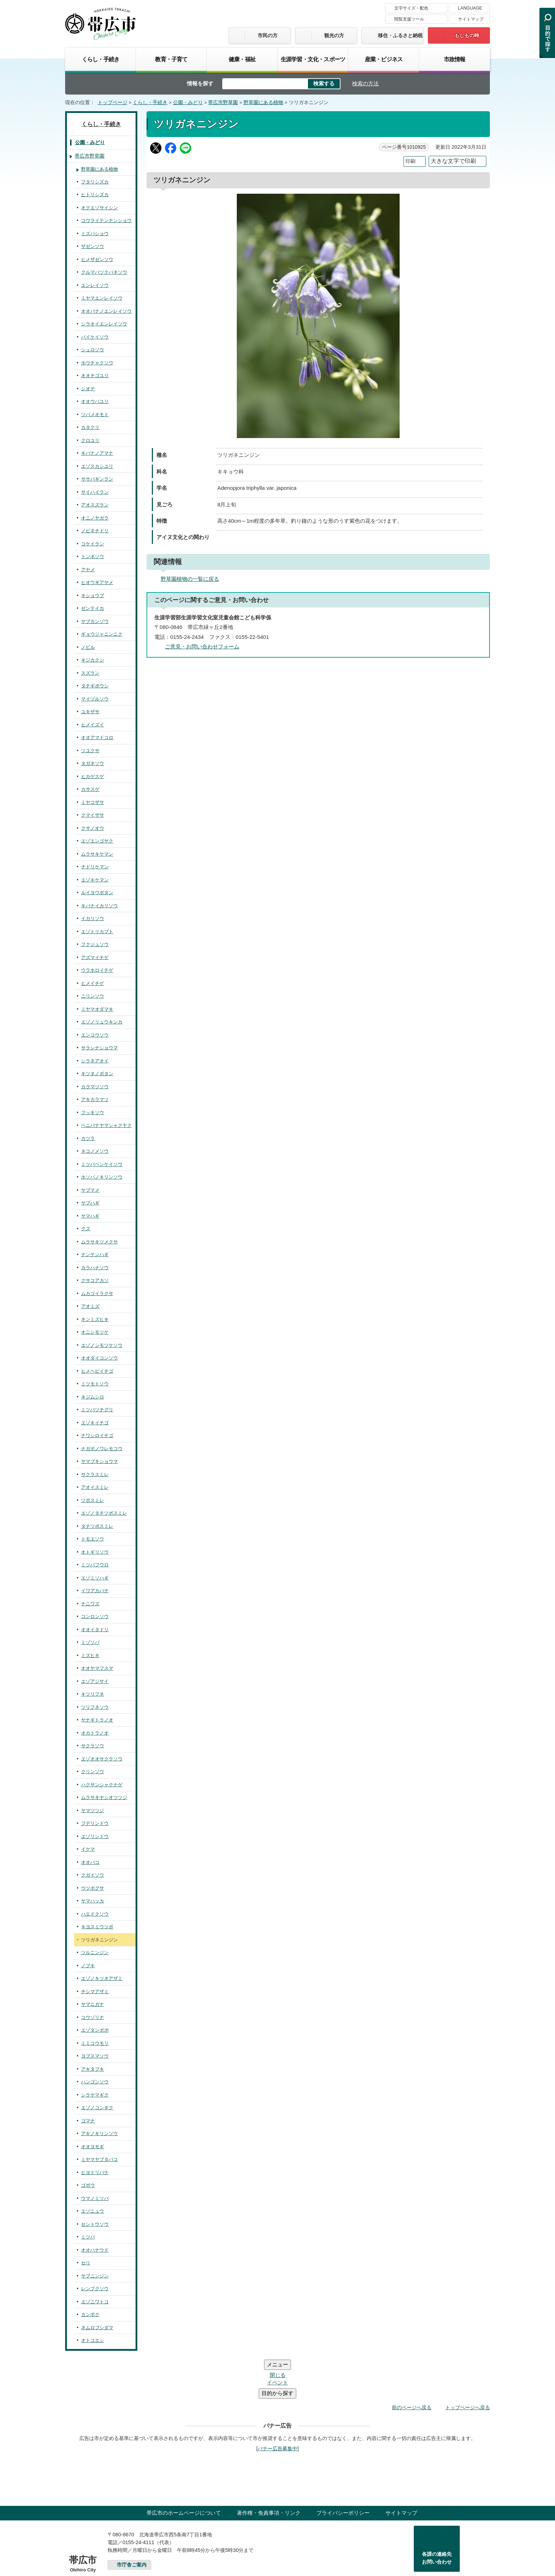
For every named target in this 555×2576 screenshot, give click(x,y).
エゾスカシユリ (97, 466)
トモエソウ (92, 1539)
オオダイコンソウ (99, 1358)
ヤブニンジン (95, 2276)
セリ (85, 2262)
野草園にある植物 (263, 102)
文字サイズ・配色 (411, 8)
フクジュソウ (95, 944)
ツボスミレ (92, 1500)
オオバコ (90, 1862)
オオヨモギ (92, 2146)
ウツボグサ (92, 1888)
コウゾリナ (92, 2017)
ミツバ (88, 2237)
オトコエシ (92, 2340)
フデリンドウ (95, 1823)
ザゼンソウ (92, 246)
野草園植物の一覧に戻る (190, 579)
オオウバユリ (95, 401)
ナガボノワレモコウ (101, 1448)
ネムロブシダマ (97, 2327)
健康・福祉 (242, 59)
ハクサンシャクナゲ (101, 1784)
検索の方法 (365, 83)
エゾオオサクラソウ (101, 1758)
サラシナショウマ (99, 1047)
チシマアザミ (95, 1991)
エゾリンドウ (95, 1836)
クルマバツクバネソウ (104, 272)
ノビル (88, 647)
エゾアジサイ (95, 1681)
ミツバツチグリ (97, 1409)
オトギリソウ (95, 1552)
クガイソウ (92, 1875)
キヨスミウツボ (97, 1926)
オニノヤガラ (95, 518)
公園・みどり (188, 102)
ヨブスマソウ (95, 2056)
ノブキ (88, 1965)
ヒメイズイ (92, 724)
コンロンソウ (95, 1616)
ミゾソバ (90, 1642)
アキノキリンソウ (99, 2133)
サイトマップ (471, 19)
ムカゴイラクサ (97, 1293)
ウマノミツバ (95, 2198)
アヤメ (88, 569)
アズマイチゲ (95, 957)
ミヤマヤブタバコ (99, 2159)
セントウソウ (95, 2224)
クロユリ (90, 440)
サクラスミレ (95, 1474)
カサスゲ (90, 789)
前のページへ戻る (411, 2365)
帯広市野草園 (223, 102)
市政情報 (454, 59)
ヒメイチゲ (92, 983)
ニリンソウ (92, 996)
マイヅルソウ (95, 699)
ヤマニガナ (92, 2004)
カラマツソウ (95, 1086)
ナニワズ (90, 1603)
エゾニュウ (92, 2211)
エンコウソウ (95, 1035)
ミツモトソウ (95, 1383)
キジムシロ (92, 1397)
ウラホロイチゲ (97, 970)
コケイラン (92, 543)
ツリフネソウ (95, 1707)
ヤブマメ (90, 1190)
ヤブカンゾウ (95, 621)
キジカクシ (92, 660)
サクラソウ (92, 1745)
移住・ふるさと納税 (400, 35)
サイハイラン (95, 492)
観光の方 (334, 35)
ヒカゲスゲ (92, 776)
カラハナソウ (95, 1267)
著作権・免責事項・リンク (269, 2470)
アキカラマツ (95, 1099)
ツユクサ (90, 750)
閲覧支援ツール (409, 19)
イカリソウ (92, 918)
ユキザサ (90, 711)
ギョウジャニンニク (101, 634)
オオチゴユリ (95, 375)
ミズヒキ (90, 1655)
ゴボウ (88, 2185)
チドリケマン (95, 866)
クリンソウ (92, 1771)
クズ (85, 1228)
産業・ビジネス (383, 59)
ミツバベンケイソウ (101, 1164)
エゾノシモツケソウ (101, 1345)
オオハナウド (95, 2250)
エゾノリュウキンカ (101, 1022)
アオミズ (90, 1306)
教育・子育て (171, 59)
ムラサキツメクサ (99, 1241)
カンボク (90, 2314)
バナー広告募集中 (277, 2406)
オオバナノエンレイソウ (106, 311)
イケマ (88, 1849)
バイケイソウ (95, 337)
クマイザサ (92, 815)
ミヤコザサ (92, 802)
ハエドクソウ (95, 1914)
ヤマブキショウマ (99, 1461)
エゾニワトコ (95, 2301)
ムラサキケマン (97, 854)
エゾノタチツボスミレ (104, 1513)
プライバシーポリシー (343, 2470)
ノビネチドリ (95, 530)
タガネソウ (92, 763)
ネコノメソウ (95, 1151)
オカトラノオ (95, 1733)
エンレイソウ (95, 285)
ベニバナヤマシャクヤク (106, 1125)
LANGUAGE (470, 8)
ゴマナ (88, 2120)
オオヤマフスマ (97, 1668)
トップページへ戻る (467, 2365)
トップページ (112, 102)
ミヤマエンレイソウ (101, 298)
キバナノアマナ (97, 453)
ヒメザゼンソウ (97, 259)
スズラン (90, 673)
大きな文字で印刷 (453, 161)
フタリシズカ (95, 182)
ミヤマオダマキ (97, 1009)
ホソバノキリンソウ (101, 1177)
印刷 (411, 161)
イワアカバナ (95, 1590)
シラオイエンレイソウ (104, 324)
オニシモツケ (95, 1332)
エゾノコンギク (97, 2107)
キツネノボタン (97, 1073)
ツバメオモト (95, 414)
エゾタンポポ (95, 2030)
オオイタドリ (95, 1629)
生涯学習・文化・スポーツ (313, 59)
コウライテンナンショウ (106, 220)
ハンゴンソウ (95, 2081)
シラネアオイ (95, 1060)
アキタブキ (92, 2069)
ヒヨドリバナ (95, 2172)
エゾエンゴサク (97, 841)
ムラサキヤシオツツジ (104, 1797)
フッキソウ (92, 1112)
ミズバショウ (95, 233)
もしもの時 (466, 35)
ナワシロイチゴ (97, 1435)
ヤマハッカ (92, 1900)
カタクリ (90, 427)
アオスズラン (95, 504)
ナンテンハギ (95, 1254)
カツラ (88, 1138)
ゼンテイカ (92, 608)
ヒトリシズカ (95, 194)
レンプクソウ (95, 2288)
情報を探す (200, 83)
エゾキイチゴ (95, 1422)
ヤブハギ (90, 1202)
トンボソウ (92, 556)
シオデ (88, 388)
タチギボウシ (95, 685)
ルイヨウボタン (97, 892)
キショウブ (92, 595)
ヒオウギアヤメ (97, 582)
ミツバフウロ (95, 1564)
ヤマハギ (90, 1216)
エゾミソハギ (95, 1578)
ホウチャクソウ (97, 362)
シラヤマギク (95, 2095)
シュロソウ (92, 349)
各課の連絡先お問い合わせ (437, 2515)
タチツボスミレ (97, 1526)
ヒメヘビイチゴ (97, 1371)
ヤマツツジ (92, 1810)
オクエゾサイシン (99, 207)
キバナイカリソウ (99, 905)
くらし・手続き (100, 59)
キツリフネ (92, 1694)
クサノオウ (92, 828)
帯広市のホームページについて (184, 2470)
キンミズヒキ (95, 1319)
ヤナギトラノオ (97, 1720)
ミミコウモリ (95, 2043)
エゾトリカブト (97, 931)
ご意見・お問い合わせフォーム (202, 646)
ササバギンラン (97, 479)
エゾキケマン (95, 880)
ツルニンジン (95, 1952)
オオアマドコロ (97, 737)
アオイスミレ (95, 1487)
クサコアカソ (95, 1280)
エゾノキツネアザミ (101, 1978)
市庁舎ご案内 (132, 2522)
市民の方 (268, 35)
